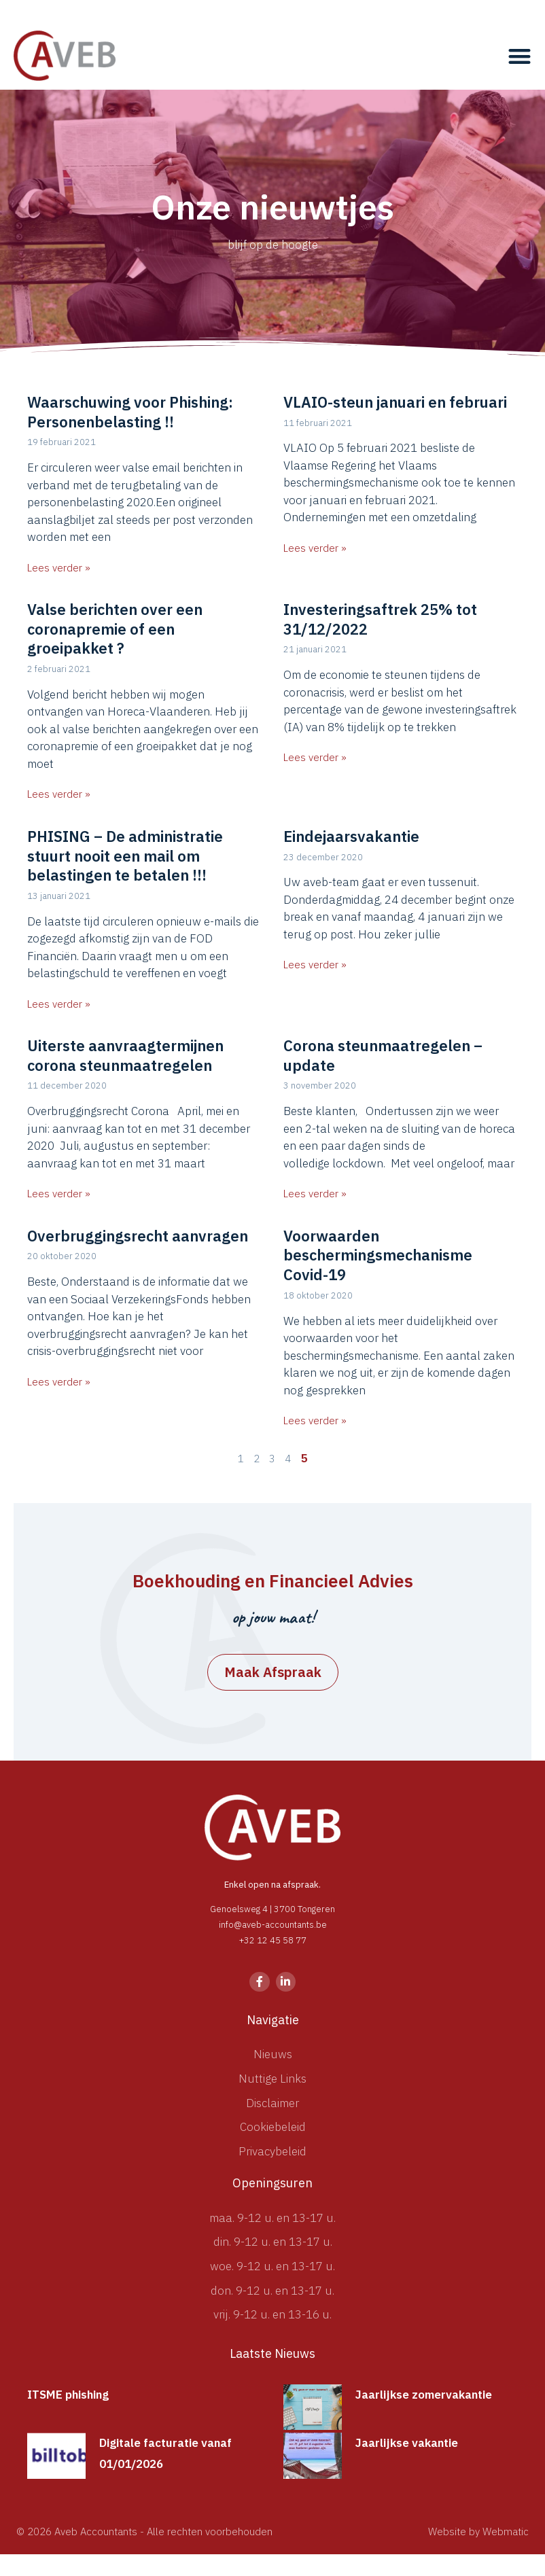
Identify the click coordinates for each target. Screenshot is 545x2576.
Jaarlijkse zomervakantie (423, 2394)
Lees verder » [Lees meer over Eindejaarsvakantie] (315, 964)
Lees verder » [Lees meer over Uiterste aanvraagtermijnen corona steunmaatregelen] (58, 1193)
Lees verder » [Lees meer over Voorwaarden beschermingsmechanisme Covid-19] (315, 1420)
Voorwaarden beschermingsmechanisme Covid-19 (377, 1255)
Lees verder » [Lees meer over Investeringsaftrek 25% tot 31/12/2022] (315, 757)
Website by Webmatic (478, 2531)
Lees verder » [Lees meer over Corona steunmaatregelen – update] (315, 1193)
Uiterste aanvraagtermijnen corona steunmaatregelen (125, 1055)
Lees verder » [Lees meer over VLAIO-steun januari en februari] (315, 548)
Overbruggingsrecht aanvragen (137, 1236)
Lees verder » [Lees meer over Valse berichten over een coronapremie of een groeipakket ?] (58, 794)
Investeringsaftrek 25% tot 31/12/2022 (380, 619)
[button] (519, 55)
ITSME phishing (68, 2394)
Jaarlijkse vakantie (406, 2442)
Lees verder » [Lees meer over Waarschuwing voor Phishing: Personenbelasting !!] (58, 567)
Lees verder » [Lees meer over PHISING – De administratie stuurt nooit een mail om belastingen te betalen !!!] (58, 1004)
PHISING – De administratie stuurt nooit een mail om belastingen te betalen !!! (125, 855)
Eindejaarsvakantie (351, 836)
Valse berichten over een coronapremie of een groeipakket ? (115, 628)
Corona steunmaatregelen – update (382, 1055)
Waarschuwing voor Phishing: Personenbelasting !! (130, 411)
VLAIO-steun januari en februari (395, 402)
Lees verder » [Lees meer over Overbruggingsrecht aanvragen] (58, 1381)
